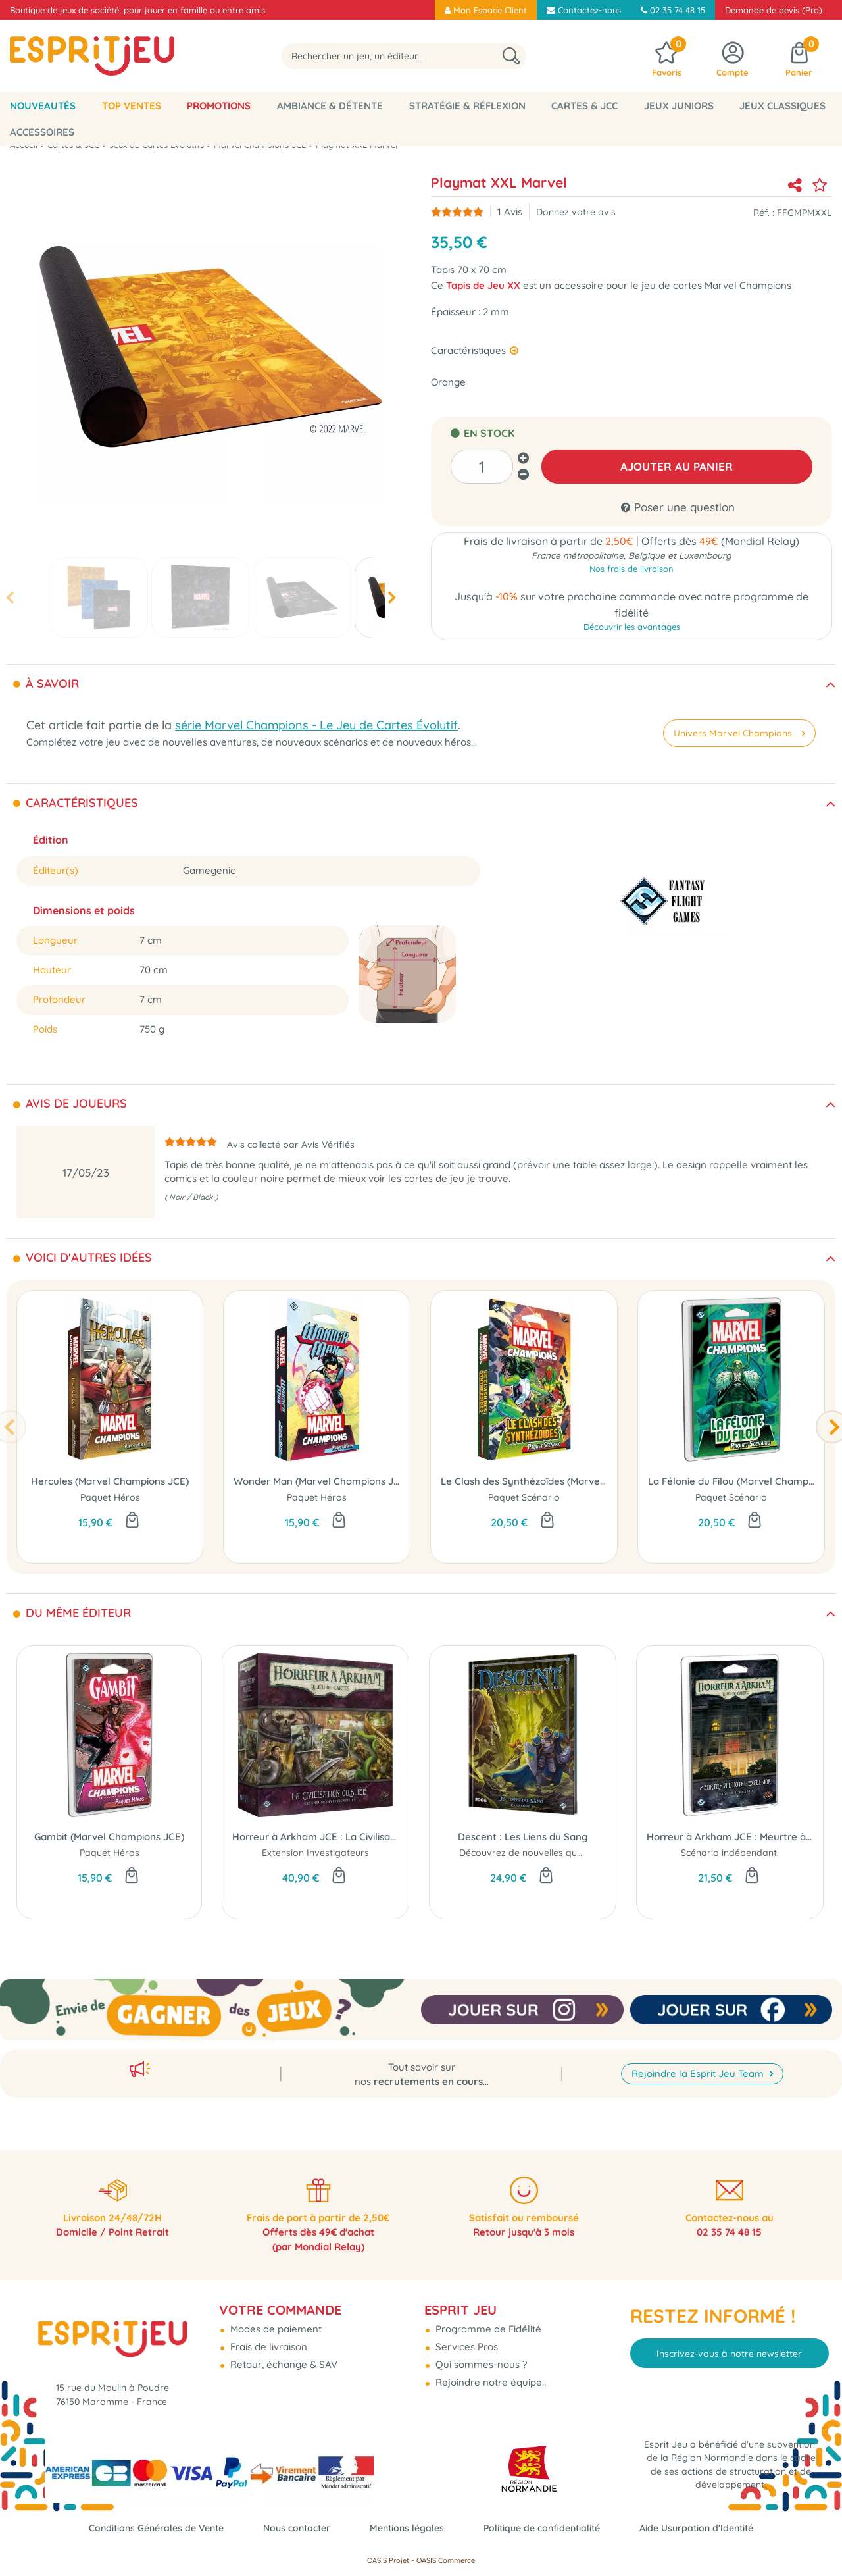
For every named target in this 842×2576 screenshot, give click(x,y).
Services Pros (465, 2337)
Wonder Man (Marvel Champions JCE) (317, 1482)
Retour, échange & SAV (282, 2354)
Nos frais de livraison (631, 570)
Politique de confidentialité (547, 2527)
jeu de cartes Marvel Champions (716, 285)
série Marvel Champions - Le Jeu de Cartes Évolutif (316, 725)
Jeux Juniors (679, 105)
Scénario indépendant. (730, 1853)
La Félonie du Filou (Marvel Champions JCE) (731, 1482)
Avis (509, 211)
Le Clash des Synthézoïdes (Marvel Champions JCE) (524, 1482)
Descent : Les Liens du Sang (523, 1837)
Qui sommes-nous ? (480, 2354)
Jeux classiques (782, 105)
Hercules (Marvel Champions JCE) (110, 1482)
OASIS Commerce (445, 2560)
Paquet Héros (110, 1498)
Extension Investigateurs (315, 1853)
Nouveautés (43, 105)
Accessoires (42, 132)
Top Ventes (131, 105)
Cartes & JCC (584, 105)
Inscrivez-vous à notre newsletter (729, 2344)
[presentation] (9, 597)
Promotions (219, 105)
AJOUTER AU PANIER (676, 466)
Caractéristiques (469, 350)
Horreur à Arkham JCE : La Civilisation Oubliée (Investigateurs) (315, 1837)
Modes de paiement (275, 2319)
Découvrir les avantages (631, 630)
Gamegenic (209, 870)
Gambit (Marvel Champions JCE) (109, 1837)
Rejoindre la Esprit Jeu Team (699, 2059)
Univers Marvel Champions (738, 733)
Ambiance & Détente (330, 105)
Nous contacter (291, 2527)
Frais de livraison (267, 2337)
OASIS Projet (388, 2560)
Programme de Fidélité (487, 2319)
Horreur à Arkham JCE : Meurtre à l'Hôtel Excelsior (730, 1837)
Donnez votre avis (576, 211)
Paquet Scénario (524, 1498)
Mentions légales (406, 2527)
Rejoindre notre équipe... (490, 2372)
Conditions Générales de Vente (144, 2527)
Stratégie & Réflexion (467, 105)
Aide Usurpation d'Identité (710, 2527)
